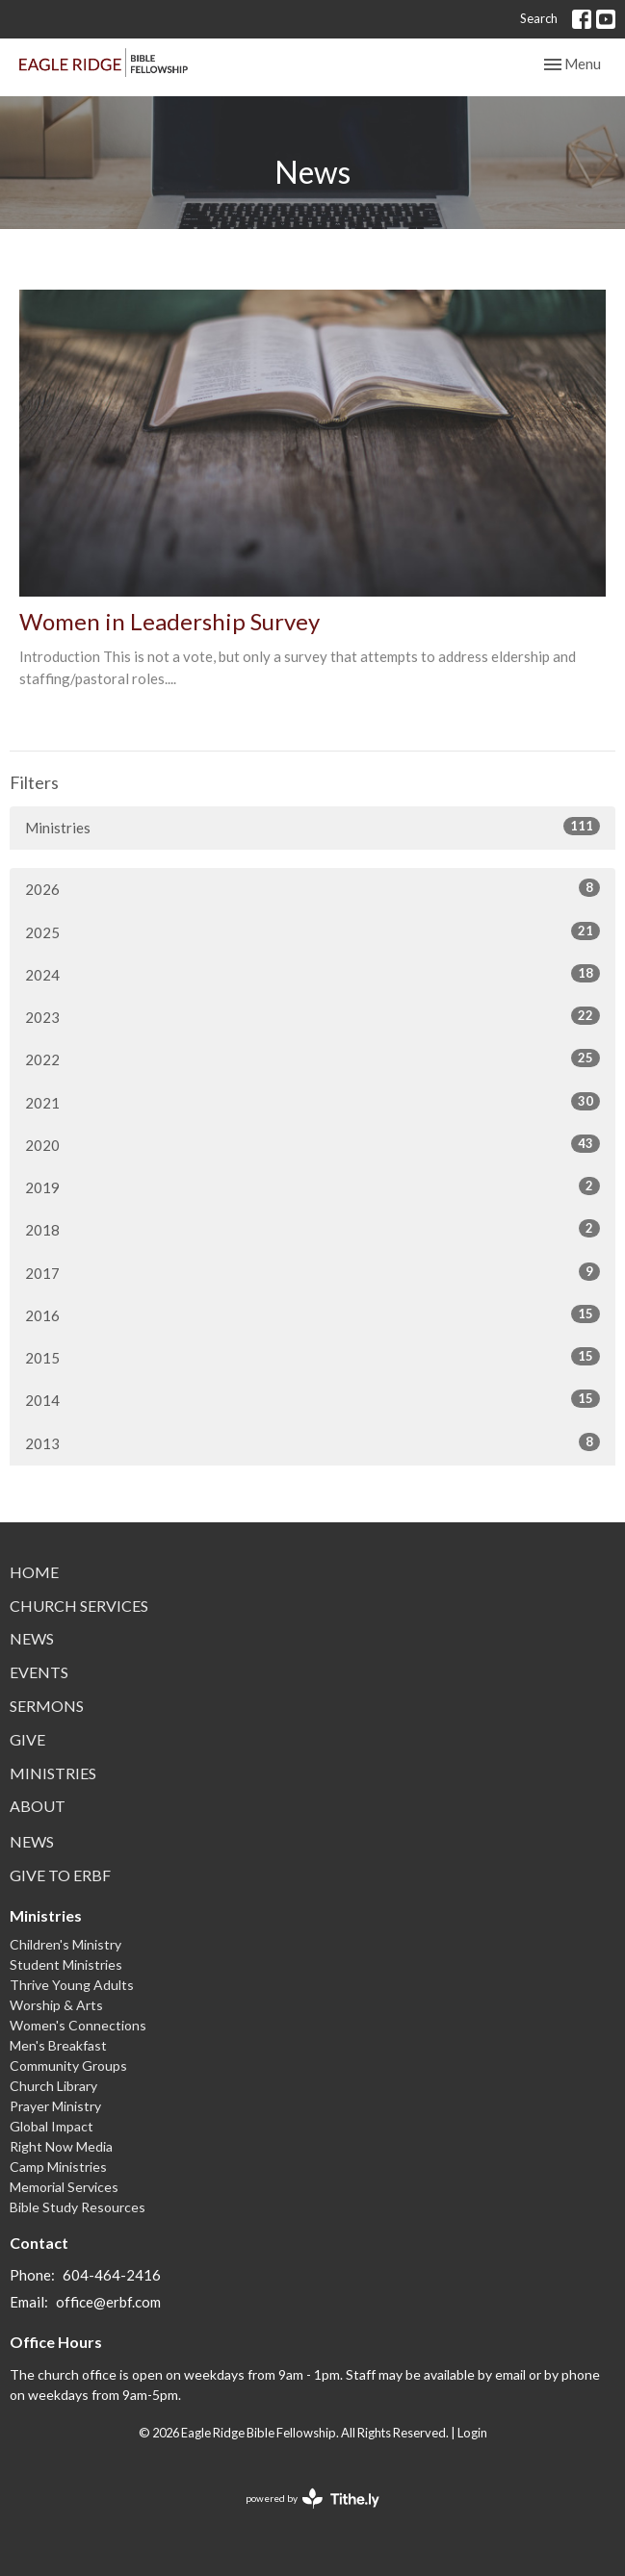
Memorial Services (64, 2187)
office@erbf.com (108, 2301)
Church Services (79, 1605)
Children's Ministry (65, 1944)
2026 (312, 888)
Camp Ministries (58, 2166)
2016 (312, 1314)
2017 (312, 1272)
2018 (312, 1228)
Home (34, 1572)
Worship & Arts (56, 2005)
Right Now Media (61, 2146)
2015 (312, 1356)
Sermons (47, 1705)
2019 (312, 1186)
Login (472, 2432)
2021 (312, 1101)
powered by (312, 2499)
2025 (312, 931)
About (37, 1806)
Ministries (312, 826)
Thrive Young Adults (72, 1985)
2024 (312, 973)
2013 (312, 1442)
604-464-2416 (112, 2274)
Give (27, 1739)
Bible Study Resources (77, 2207)
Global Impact (51, 2126)
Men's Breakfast (58, 2045)
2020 (312, 1144)
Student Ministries (66, 1964)
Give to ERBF (60, 1875)
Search (539, 18)
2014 (312, 1399)
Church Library (53, 2086)
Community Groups (68, 2065)
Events (39, 1672)
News (32, 1638)
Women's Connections (78, 2025)
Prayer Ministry (55, 2106)
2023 (312, 1016)
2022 (312, 1058)
